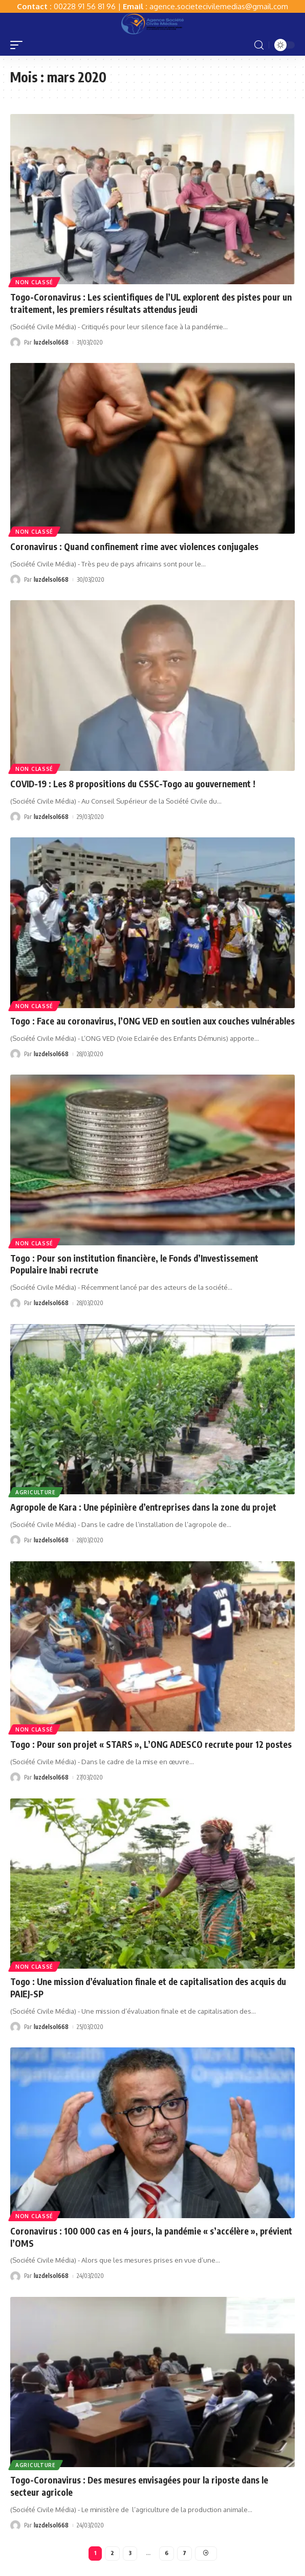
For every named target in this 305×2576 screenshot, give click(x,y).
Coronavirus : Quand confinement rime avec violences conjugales (134, 546)
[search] (259, 45)
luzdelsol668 (51, 342)
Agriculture (35, 1492)
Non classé (34, 282)
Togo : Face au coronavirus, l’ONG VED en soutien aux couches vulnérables (152, 1021)
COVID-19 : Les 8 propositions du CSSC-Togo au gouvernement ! (132, 783)
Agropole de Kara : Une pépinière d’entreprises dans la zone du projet (143, 1507)
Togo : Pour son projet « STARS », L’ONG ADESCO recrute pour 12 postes (151, 1744)
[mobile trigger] (19, 45)
